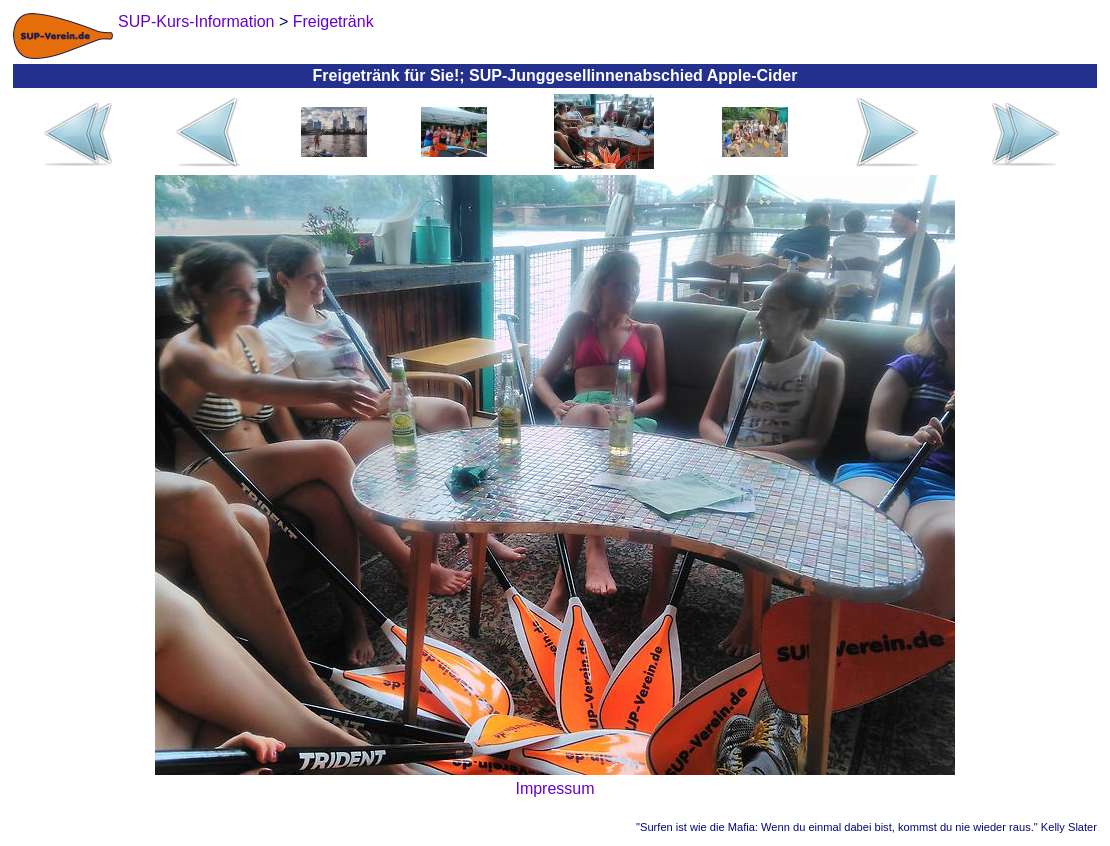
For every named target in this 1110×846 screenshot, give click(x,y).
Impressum (554, 788)
